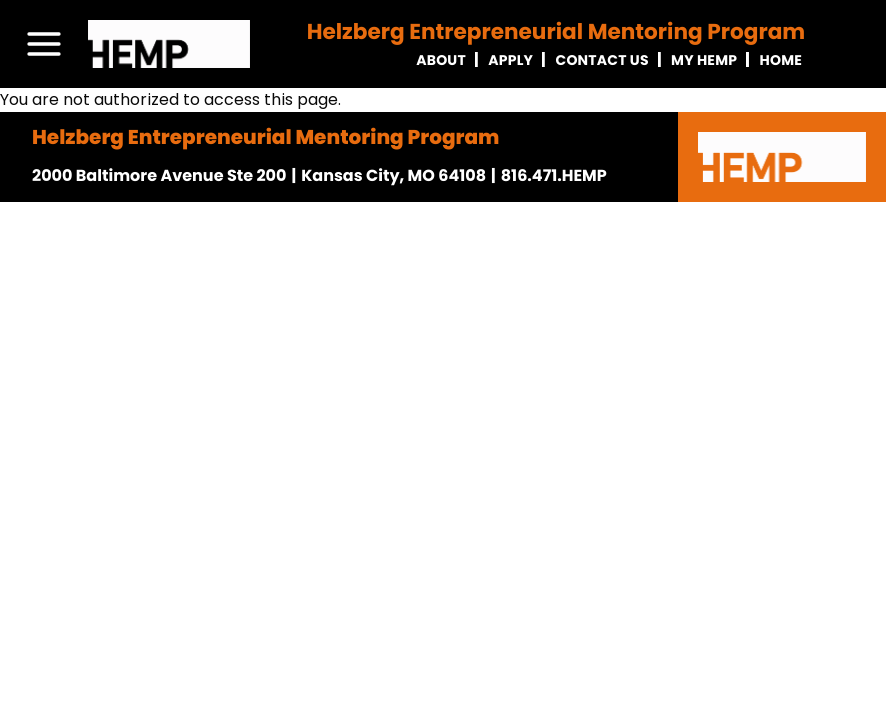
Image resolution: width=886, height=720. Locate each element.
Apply (510, 60)
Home (781, 60)
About (441, 60)
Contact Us (602, 60)
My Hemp (704, 60)
